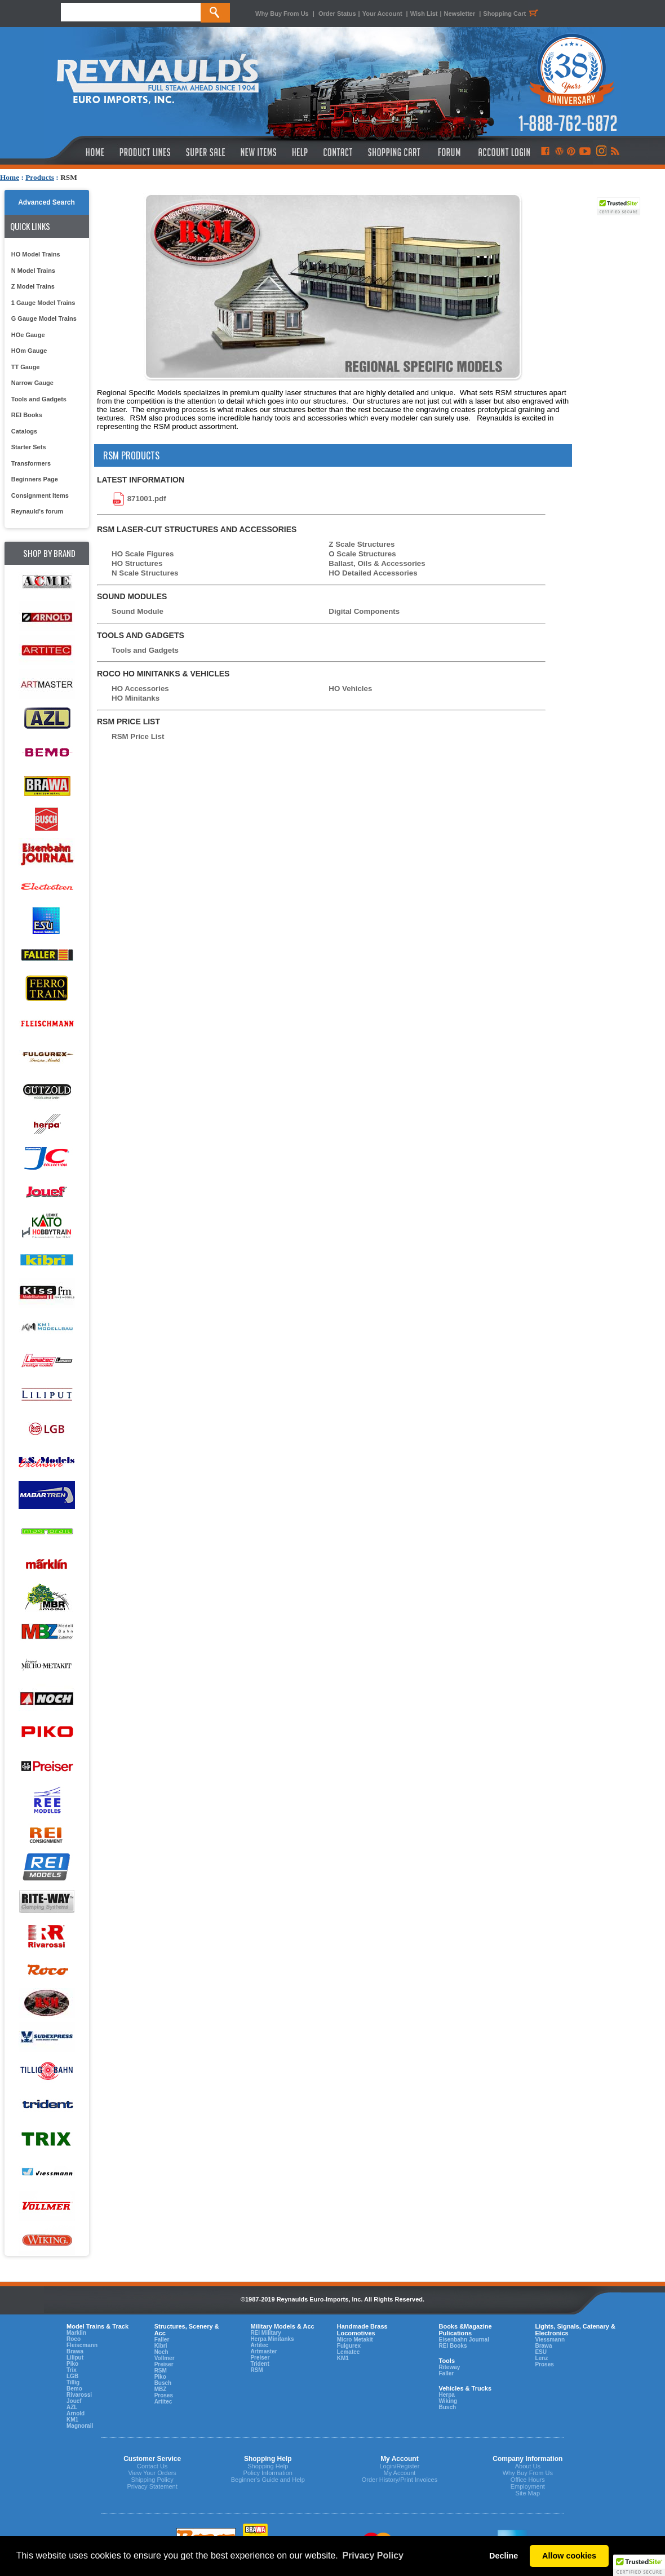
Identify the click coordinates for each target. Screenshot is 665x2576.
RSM (160, 2370)
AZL (71, 2407)
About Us (527, 2466)
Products (39, 177)
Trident (259, 2364)
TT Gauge (25, 367)
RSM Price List (138, 736)
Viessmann (550, 2339)
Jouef (74, 2401)
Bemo (74, 2388)
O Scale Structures (362, 554)
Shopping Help (267, 2466)
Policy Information (267, 2472)
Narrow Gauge (32, 382)
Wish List (424, 13)
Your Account (383, 13)
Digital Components (364, 611)
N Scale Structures (145, 573)
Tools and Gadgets (38, 399)
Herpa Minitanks (272, 2339)
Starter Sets (28, 447)
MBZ (160, 2389)
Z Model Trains (33, 286)
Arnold (75, 2413)
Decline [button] (503, 2555)
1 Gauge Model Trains (43, 302)
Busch (163, 2383)
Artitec (163, 2401)
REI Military (265, 2333)
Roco (73, 2339)
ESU (541, 2352)
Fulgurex (349, 2346)
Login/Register (399, 2466)
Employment (528, 2486)
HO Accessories (140, 688)
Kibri (160, 2346)
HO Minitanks (135, 698)
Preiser (164, 2364)
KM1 (72, 2419)
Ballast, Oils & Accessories (377, 563)
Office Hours (528, 2479)
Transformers (31, 463)
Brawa (74, 2351)
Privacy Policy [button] (373, 2555)
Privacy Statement (152, 2486)
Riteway (449, 2367)
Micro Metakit (355, 2339)
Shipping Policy (152, 2479)
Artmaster (263, 2351)
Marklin (76, 2333)
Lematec (348, 2352)
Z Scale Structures (361, 544)
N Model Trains (33, 270)
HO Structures (137, 563)
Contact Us (152, 2466)
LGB (72, 2376)
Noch (161, 2352)
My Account (399, 2472)
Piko (72, 2364)
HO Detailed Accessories (373, 573)
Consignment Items (40, 495)
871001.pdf (146, 498)
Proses (163, 2395)
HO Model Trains (35, 254)
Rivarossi (79, 2395)
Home (9, 177)
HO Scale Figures (143, 554)
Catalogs (24, 431)
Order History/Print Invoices (399, 2479)
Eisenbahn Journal (463, 2339)
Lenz (541, 2358)
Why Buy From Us (282, 13)
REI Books (26, 414)
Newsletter (460, 13)
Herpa (446, 2395)
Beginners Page (34, 479)
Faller (162, 2339)
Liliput (74, 2357)
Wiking (447, 2401)
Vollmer (164, 2358)
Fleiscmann (81, 2345)
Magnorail (79, 2426)
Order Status (337, 13)
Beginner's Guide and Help (268, 2479)
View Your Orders (152, 2472)
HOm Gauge (29, 350)
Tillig (72, 2382)
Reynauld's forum (37, 511)
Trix (71, 2370)
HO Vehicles (350, 688)
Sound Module (137, 611)
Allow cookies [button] (569, 2555)
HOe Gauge (28, 334)
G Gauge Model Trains (44, 318)
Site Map (528, 2493)
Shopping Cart (512, 13)
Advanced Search (46, 202)
